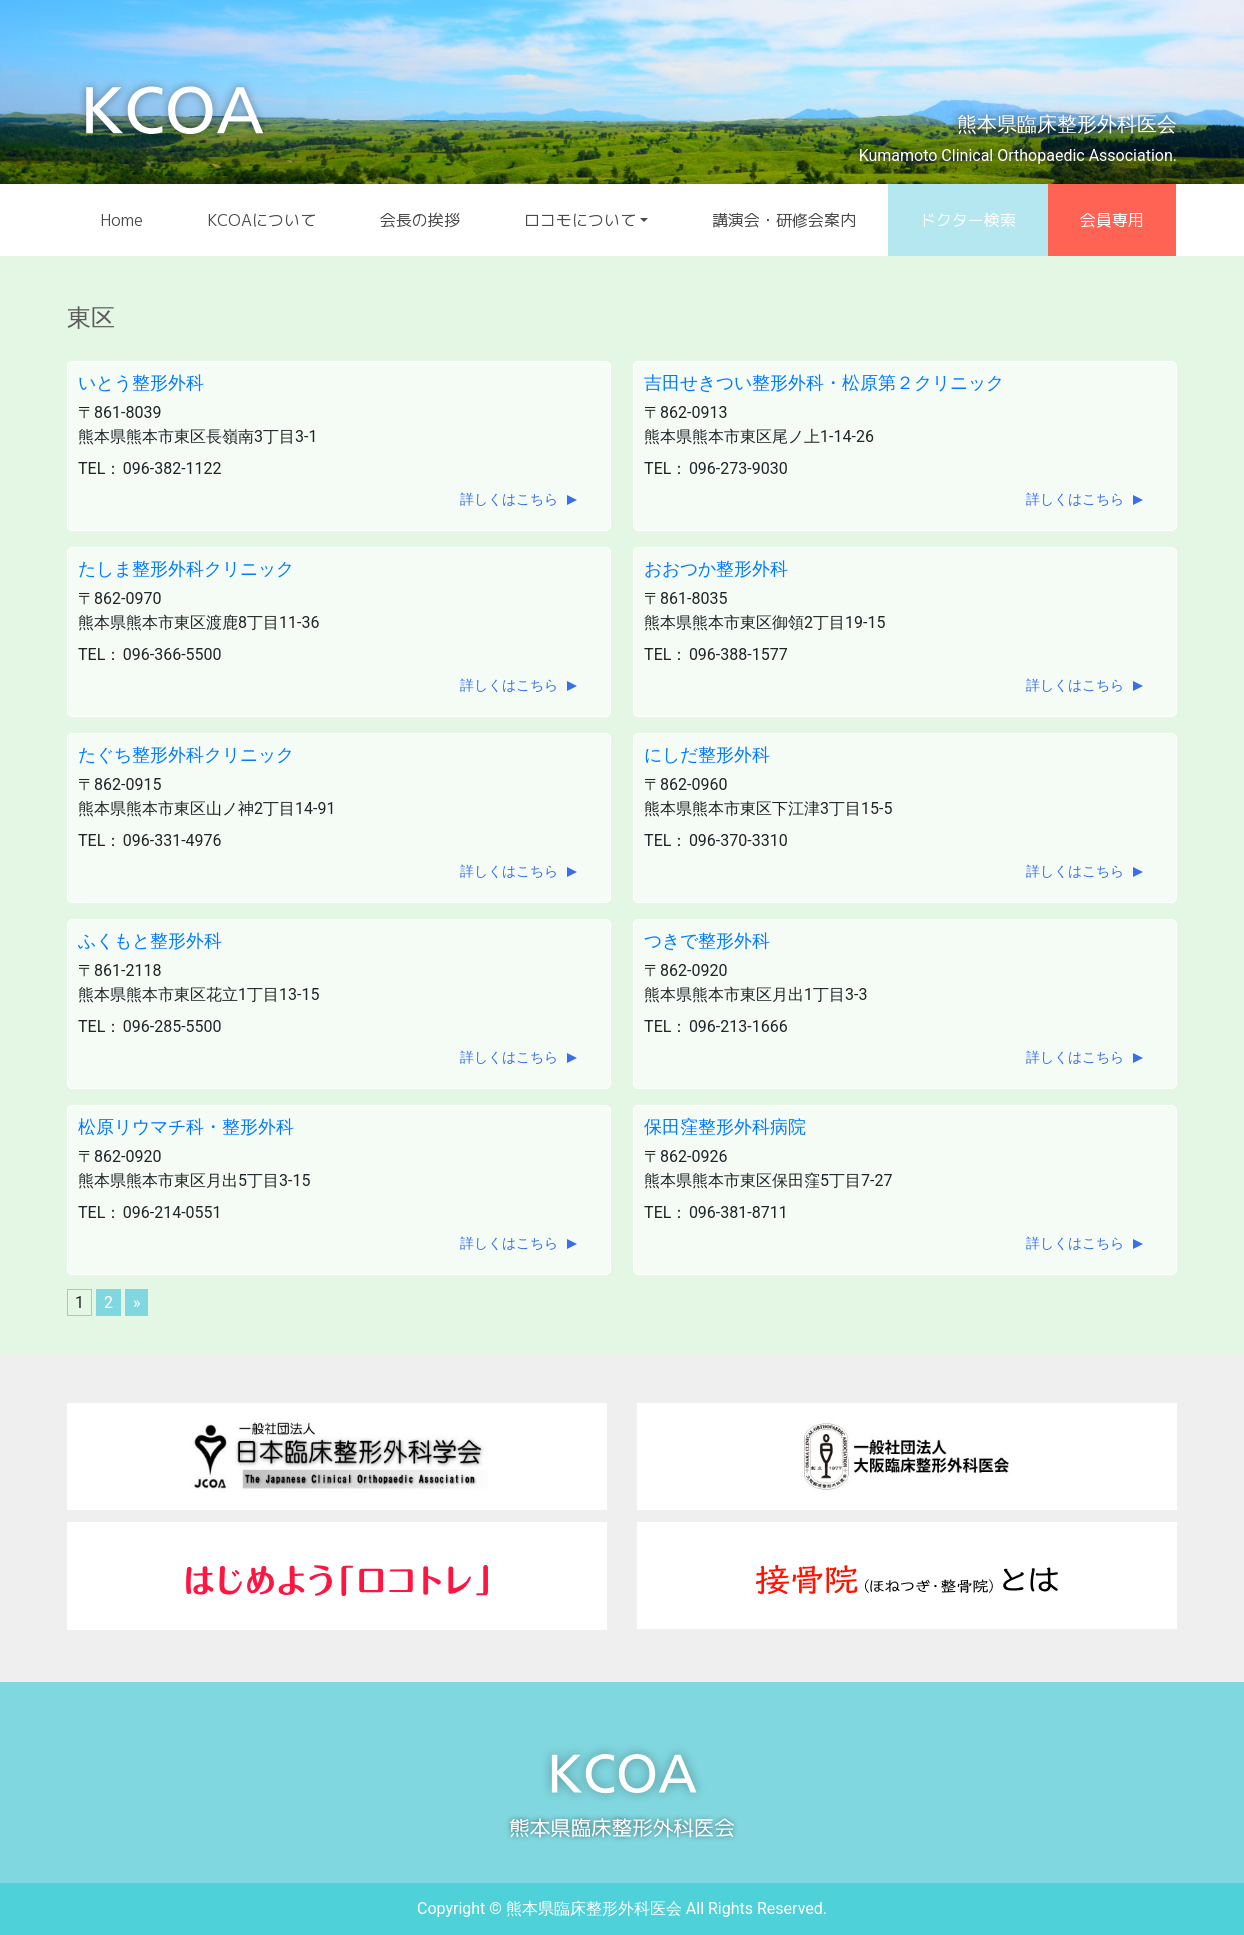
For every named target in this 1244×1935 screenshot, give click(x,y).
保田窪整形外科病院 (725, 1126)
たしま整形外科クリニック (186, 568)
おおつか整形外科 (716, 568)
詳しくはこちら (509, 499)
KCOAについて (261, 220)
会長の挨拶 (420, 220)
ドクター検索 (968, 220)
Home (121, 220)
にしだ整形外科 (707, 754)
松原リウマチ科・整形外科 (186, 1126)
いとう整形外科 (141, 382)
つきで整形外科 (707, 940)
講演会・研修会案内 (784, 220)
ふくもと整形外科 (150, 940)
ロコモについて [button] (580, 220)
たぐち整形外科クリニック (186, 754)
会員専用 (1112, 220)
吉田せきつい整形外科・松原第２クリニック (824, 382)
